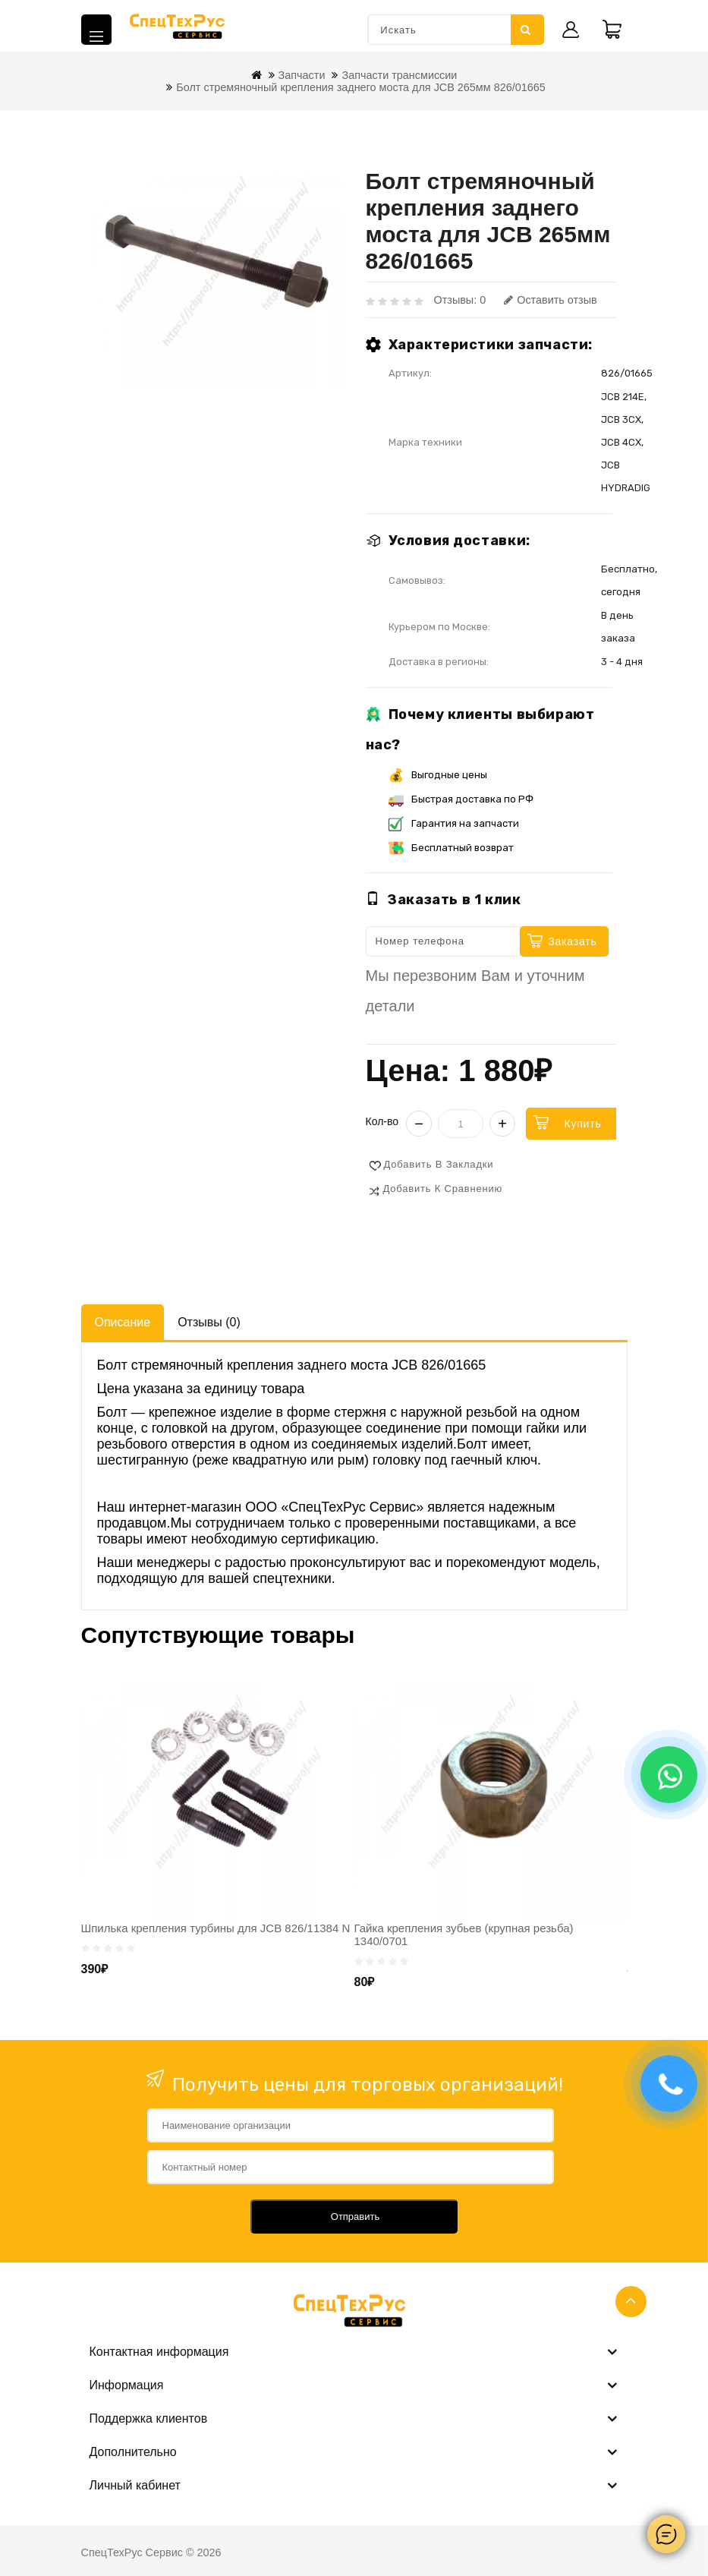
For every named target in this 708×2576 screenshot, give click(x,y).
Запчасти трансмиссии (399, 75)
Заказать (572, 941)
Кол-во (382, 1121)
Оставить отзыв (550, 300)
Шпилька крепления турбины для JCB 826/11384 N (216, 1928)
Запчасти (302, 75)
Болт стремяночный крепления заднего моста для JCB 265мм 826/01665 (360, 87)
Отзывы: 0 (460, 300)
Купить (582, 1124)
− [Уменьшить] (418, 1123)
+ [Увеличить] (502, 1123)
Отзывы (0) (209, 1322)
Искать (526, 29)
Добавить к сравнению (443, 1188)
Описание (123, 1322)
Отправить (355, 2216)
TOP (631, 2301)
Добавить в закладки (439, 1164)
